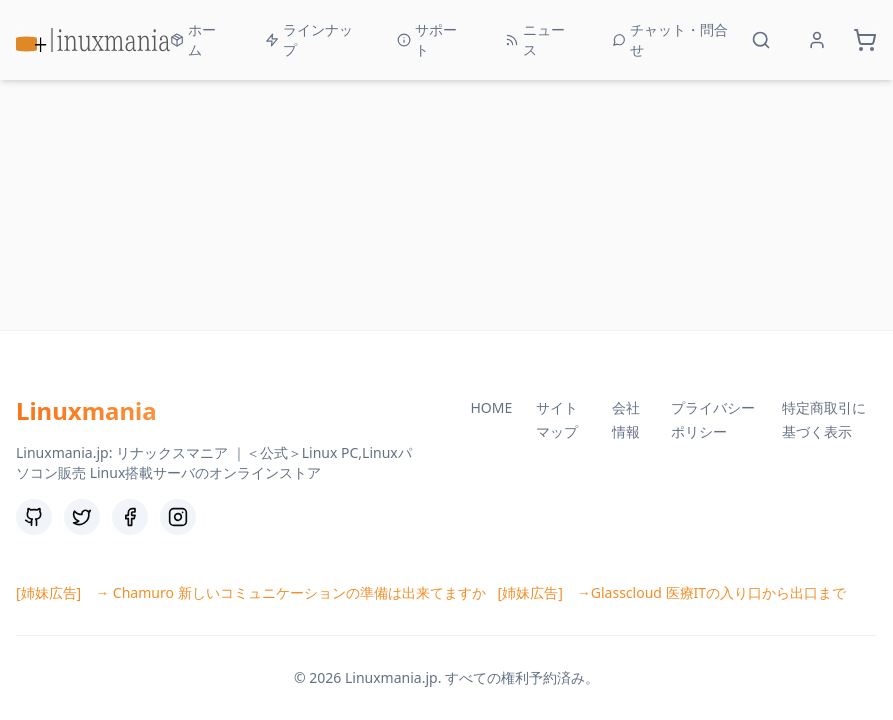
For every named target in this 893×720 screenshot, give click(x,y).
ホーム (193, 39)
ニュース (535, 39)
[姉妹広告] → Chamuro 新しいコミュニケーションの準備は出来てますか (251, 592)
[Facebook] (130, 517)
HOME (492, 407)
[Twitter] (82, 517)
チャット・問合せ (670, 39)
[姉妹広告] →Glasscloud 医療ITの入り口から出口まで (672, 592)
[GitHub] (34, 517)
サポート (427, 39)
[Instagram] (178, 517)
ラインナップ (309, 39)
